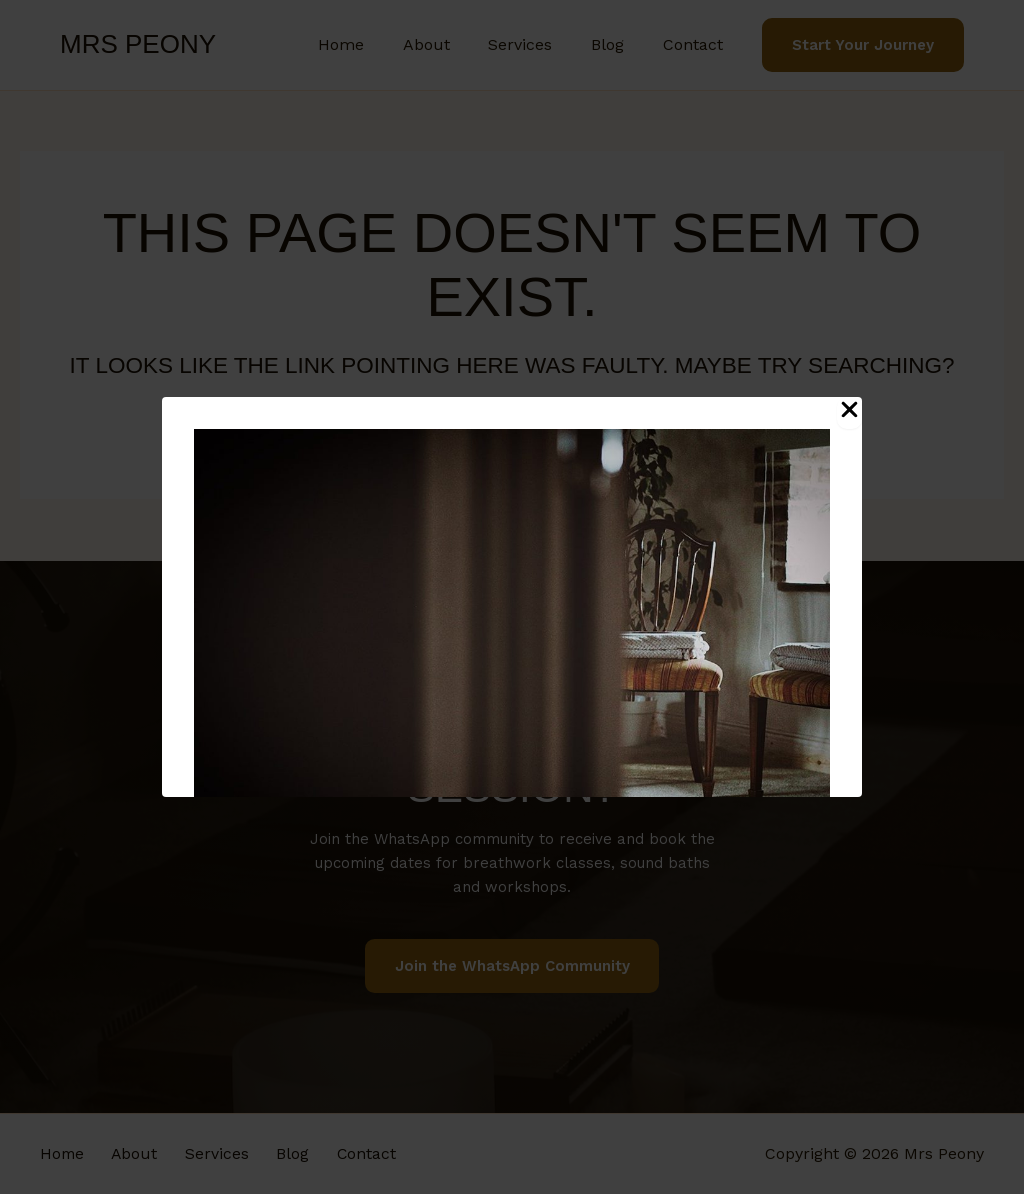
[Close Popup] (849, 413)
